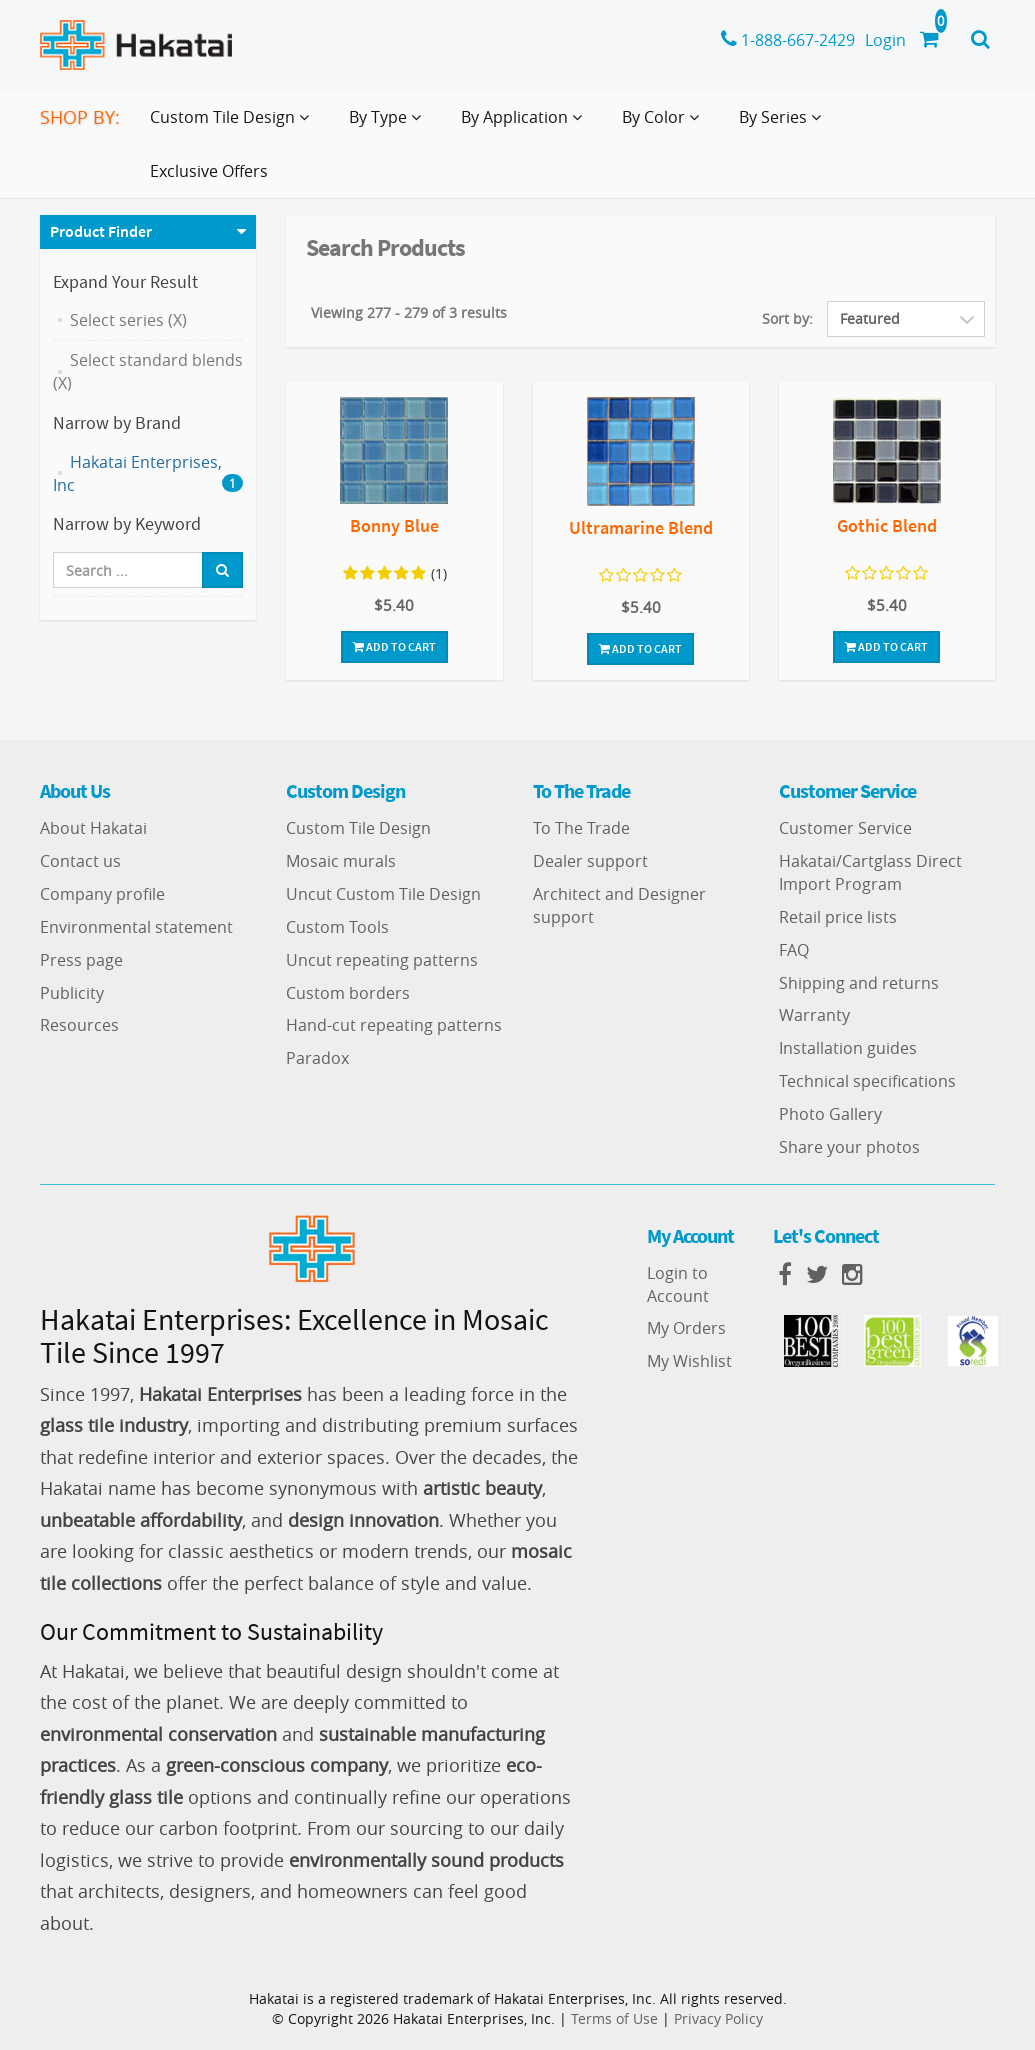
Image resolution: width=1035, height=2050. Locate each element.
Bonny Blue (394, 525)
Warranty (814, 1015)
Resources (79, 1025)
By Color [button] (664, 125)
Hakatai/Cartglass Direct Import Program (870, 872)
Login (885, 40)
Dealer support (590, 861)
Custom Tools (337, 927)
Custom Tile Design (358, 828)
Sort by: (787, 318)
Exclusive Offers (209, 171)
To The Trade (581, 828)
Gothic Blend (887, 525)
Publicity (72, 993)
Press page (81, 960)
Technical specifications (867, 1081)
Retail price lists (838, 917)
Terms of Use (614, 2018)
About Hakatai (93, 828)
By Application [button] (525, 125)
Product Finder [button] (101, 231)
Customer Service (845, 828)
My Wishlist (689, 1361)
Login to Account (678, 1284)
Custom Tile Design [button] (233, 125)
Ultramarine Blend (641, 527)
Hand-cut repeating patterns (394, 1025)
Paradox (317, 1058)
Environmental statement (136, 927)
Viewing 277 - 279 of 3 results (409, 312)
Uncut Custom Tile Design (383, 894)
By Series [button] (784, 125)
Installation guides (848, 1048)
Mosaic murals (341, 861)
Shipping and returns (859, 983)
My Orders (686, 1328)
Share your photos (849, 1147)
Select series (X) (128, 320)
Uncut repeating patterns (382, 960)
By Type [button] (389, 125)
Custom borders (348, 993)
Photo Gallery (830, 1114)
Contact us (80, 861)
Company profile (102, 894)
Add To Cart (394, 646)
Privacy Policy (718, 2018)
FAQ (794, 950)
